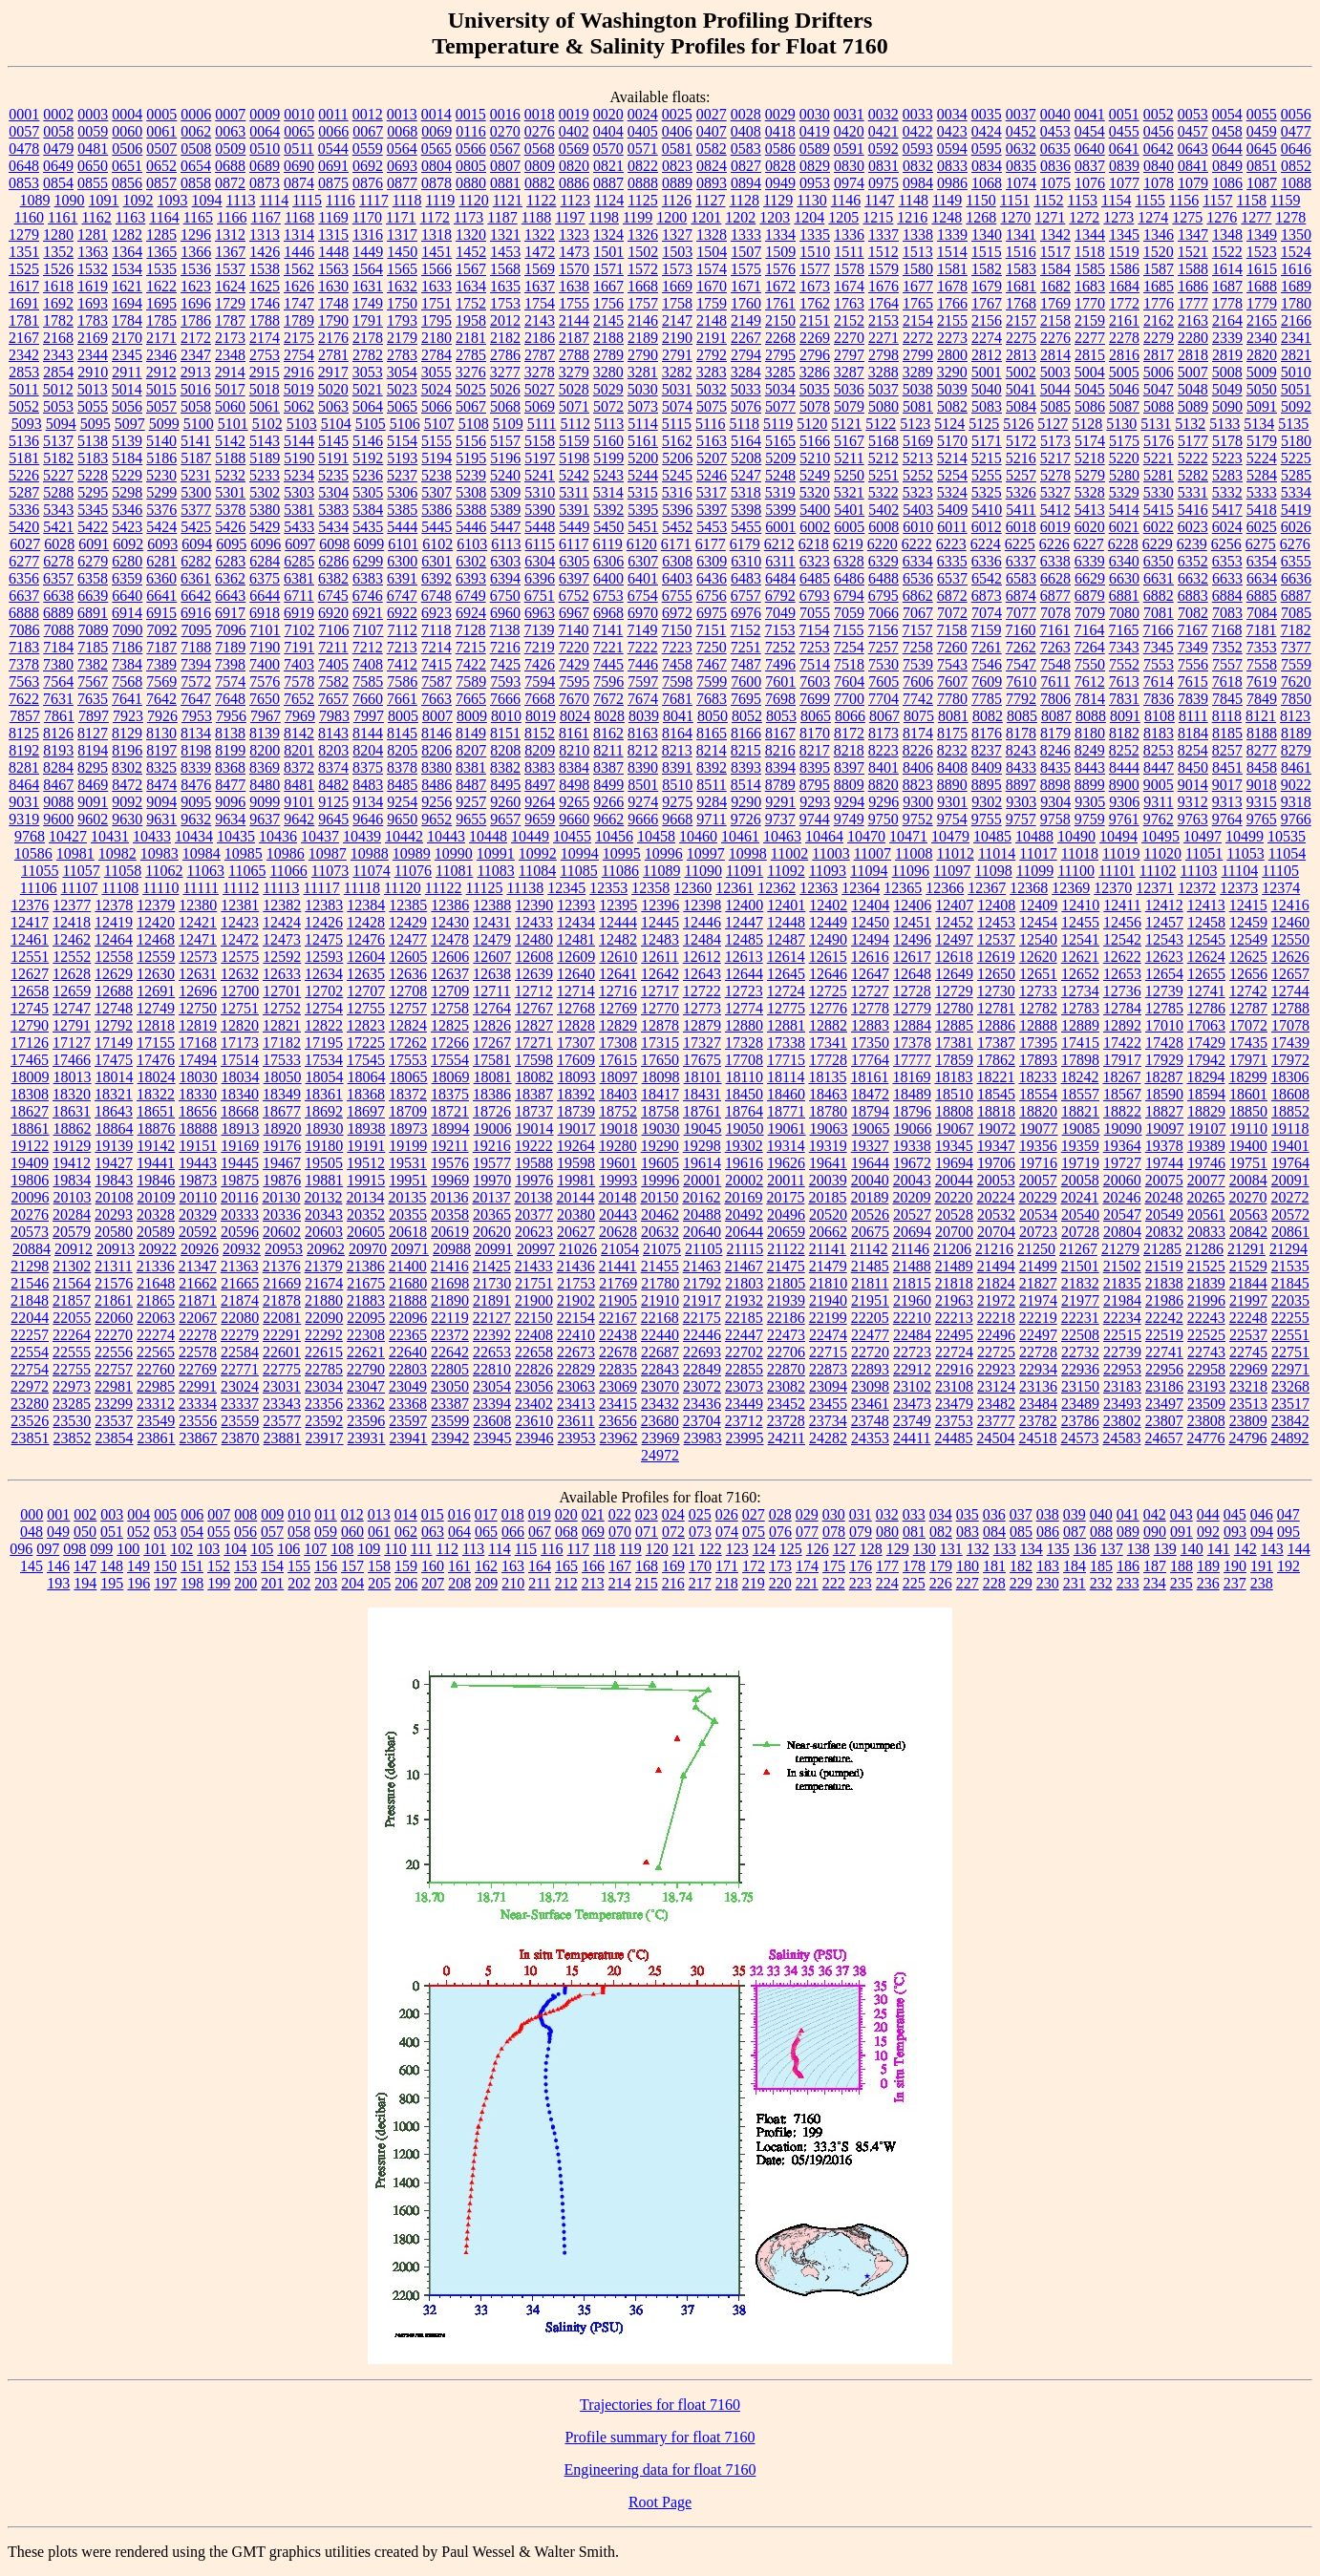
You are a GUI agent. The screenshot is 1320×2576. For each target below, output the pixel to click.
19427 (114, 1163)
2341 (1296, 338)
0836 (1055, 166)
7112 (402, 630)
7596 (608, 681)
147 (85, 1566)
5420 (24, 527)
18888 (199, 1128)
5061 (264, 406)
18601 (1248, 1094)
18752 (618, 1111)
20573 (30, 1232)
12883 (870, 1025)
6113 (506, 544)
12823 (366, 1025)
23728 (786, 1421)
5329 (1124, 492)
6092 (128, 544)
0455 (1124, 131)
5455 (746, 527)
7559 (1296, 664)
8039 (643, 716)
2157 (1021, 320)
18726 (492, 1111)
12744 (1290, 991)
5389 (505, 509)
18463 (828, 1094)
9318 (1296, 802)
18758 (660, 1111)
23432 (660, 1403)
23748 (870, 1421)
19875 (240, 1180)
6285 (299, 561)
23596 (366, 1421)
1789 (299, 320)
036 (994, 1514)
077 (807, 1531)
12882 (828, 1025)
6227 (1089, 544)
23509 (1206, 1403)
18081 (493, 1077)
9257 (471, 802)
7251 (746, 647)
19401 (1290, 1146)
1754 (539, 303)
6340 (1124, 561)
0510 (264, 148)
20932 (242, 1249)
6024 (1227, 527)
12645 (786, 974)
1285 (161, 234)
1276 (1221, 217)
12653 (1122, 974)
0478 (24, 148)
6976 (746, 613)
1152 (1048, 200)
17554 (450, 1060)
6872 (952, 595)
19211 (449, 1146)
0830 (849, 166)
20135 (407, 1197)
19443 (198, 1163)
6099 (368, 544)
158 (379, 1566)
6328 (849, 561)
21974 (1038, 1300)
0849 (1227, 166)
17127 (72, 1042)
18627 (30, 1111)
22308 (366, 1335)
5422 (92, 527)
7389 (161, 664)
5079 (849, 406)
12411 (1121, 905)
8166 (746, 733)
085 (1021, 1531)
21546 (30, 1283)
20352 (366, 1214)
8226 (918, 750)
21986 (1164, 1300)
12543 (1164, 939)
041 (1128, 1514)
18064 (367, 1077)
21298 (30, 1266)
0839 (1124, 166)
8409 (986, 767)
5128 (1087, 423)
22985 (156, 1386)
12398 (702, 905)
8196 (127, 750)
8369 (264, 767)
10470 (866, 836)
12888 (1038, 1025)
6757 (746, 595)
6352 (1193, 561)
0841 (1193, 166)
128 (871, 1549)
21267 (1078, 1249)
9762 (1158, 819)
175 (833, 1566)
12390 (534, 905)
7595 (574, 681)
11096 (910, 870)
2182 (505, 338)
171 (726, 1566)
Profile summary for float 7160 (659, 2437)
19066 (913, 1128)
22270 (114, 1335)
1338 (918, 234)
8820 (883, 785)
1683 (1090, 286)
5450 (608, 527)
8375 (367, 767)
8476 (196, 785)
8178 (1021, 733)
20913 (115, 1249)
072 (673, 1531)
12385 (408, 905)
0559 (367, 148)
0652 (161, 166)
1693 (92, 303)
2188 (608, 338)
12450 (870, 922)
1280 (58, 234)
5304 (333, 492)
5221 (1158, 458)
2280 (1193, 338)
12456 (1122, 922)
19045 (703, 1128)
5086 (1090, 406)
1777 (1193, 303)
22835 (618, 1369)
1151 (1015, 200)
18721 (450, 1111)
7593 (505, 681)
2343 (58, 355)
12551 (30, 956)
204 (352, 1583)
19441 (156, 1163)
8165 (711, 733)
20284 (72, 1214)
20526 (870, 1214)
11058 (122, 870)
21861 (114, 1300)
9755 (986, 819)
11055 (39, 870)
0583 (746, 148)
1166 (231, 217)
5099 (164, 423)
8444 (1124, 767)
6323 (814, 561)
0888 (643, 183)
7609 (986, 681)
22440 (660, 1335)
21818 (954, 1283)
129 (897, 1549)
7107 (368, 630)
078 (833, 1531)
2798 (883, 355)
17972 (1290, 1060)
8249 (1090, 750)
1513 (918, 252)
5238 (436, 475)
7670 (574, 699)
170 (700, 1566)
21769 (618, 1283)
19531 (408, 1163)
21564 (72, 1283)
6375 (264, 578)
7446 (643, 664)
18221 (995, 1077)
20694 (912, 1232)
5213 (918, 458)
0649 (58, 166)
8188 (1261, 733)
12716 (618, 991)
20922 (157, 1249)
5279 (1090, 475)
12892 (1122, 1025)
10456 (614, 836)
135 (1058, 1549)
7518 (849, 664)
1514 (952, 252)
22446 (702, 1335)
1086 (1227, 183)
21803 (744, 1283)
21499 (1038, 1266)
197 (165, 1583)
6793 (814, 595)
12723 (744, 991)
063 (432, 1531)
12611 (659, 956)
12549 (1248, 939)
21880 (324, 1300)
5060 (230, 406)
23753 (954, 1421)
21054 (620, 1249)
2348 (230, 355)
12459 (1248, 922)
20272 (1289, 1197)
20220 (953, 1197)
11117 (322, 888)
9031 (24, 802)
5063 (333, 406)
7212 (367, 647)
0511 (298, 148)
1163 (130, 217)
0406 (677, 131)
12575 (240, 956)
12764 (492, 1008)
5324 (952, 492)
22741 (1164, 1352)
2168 (58, 338)
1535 (161, 269)
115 (526, 1549)
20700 (954, 1232)
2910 (92, 372)
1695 (161, 303)
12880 (744, 1025)
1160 (29, 217)
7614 (1158, 681)
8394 (780, 767)
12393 (576, 905)
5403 (918, 509)
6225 (1020, 544)
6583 (1021, 578)
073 (700, 1531)
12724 (786, 991)
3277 (505, 372)
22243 (1206, 1317)
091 (1181, 1531)
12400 (744, 905)
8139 (264, 733)
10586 (33, 853)
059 (325, 1531)
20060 (1122, 1180)
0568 (539, 148)
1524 (1296, 252)
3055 (436, 372)
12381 (240, 905)
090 (1154, 1531)
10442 (404, 836)
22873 (828, 1369)
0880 (471, 183)
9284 (711, 802)
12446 (702, 922)
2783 (402, 355)
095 (1288, 1531)
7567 (92, 681)
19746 (1206, 1163)
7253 (814, 647)
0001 (24, 114)
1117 (374, 200)
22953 (1122, 1369)
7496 (780, 664)
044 (1208, 1514)
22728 (1038, 1352)
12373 (1239, 888)
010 (298, 1514)
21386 (366, 1266)
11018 (1079, 853)
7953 (196, 716)
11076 (413, 870)
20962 (326, 1249)
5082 (952, 406)
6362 (230, 578)
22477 (870, 1335)
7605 (883, 681)
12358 (650, 888)
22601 (282, 1352)
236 (1208, 1583)
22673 (576, 1352)
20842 (1248, 1232)
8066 (850, 716)
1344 (1090, 234)
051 (111, 1531)
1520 (1158, 252)
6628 (1055, 578)
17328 (744, 1042)
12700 (240, 991)
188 (1181, 1566)
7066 (883, 613)
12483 (660, 939)
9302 (986, 802)
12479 (492, 939)
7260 (952, 647)
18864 (115, 1128)
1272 (1084, 217)
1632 (402, 286)
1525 (24, 269)
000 (31, 1514)
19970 (492, 1180)
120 (657, 1549)
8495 (505, 785)
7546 (986, 664)
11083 (495, 870)
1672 (780, 286)
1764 (883, 303)
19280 (618, 1146)
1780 (1296, 303)
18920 (283, 1128)
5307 (436, 492)
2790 (643, 355)
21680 (408, 1283)
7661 (402, 699)
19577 (492, 1163)
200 (245, 1583)
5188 (230, 458)
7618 (1227, 681)
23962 (619, 1438)
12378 (114, 905)
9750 (883, 819)
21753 (576, 1283)
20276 (30, 1214)
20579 (72, 1232)
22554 (30, 1352)
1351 (24, 252)
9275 (677, 802)
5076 (746, 406)
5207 (711, 458)
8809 (849, 785)
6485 (814, 578)
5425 (196, 527)
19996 (660, 1180)
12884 (912, 1025)
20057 (1038, 1180)
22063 (156, 1317)
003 (111, 1514)
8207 (471, 750)
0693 (402, 166)
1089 (35, 200)
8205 (402, 750)
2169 (92, 338)
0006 (196, 114)
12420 (156, 922)
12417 (30, 922)
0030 (814, 114)
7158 (951, 630)
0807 (505, 166)
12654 (1164, 974)
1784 (127, 320)
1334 (780, 234)
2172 (196, 338)
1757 (643, 303)
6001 (780, 527)
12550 (1290, 939)
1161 (62, 217)
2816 (1124, 355)
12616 (870, 956)
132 (978, 1549)
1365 (161, 252)
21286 (1204, 1249)
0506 (127, 148)
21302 (72, 1266)
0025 (677, 114)
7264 (1090, 647)
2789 (608, 355)
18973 (409, 1128)
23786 (1080, 1421)
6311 (780, 561)
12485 (744, 939)
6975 (711, 613)
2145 (608, 320)
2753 (264, 355)
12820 (240, 1025)
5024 (436, 389)
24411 (911, 1438)
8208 (505, 750)
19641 (828, 1163)
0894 (746, 183)
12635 (366, 974)
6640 (127, 595)
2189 (643, 338)
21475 (786, 1266)
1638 (574, 286)
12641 (618, 974)
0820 (574, 166)
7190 (264, 647)
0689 (264, 166)
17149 (114, 1042)
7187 (161, 647)
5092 (1296, 406)
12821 (282, 1025)
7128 (470, 630)
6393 (471, 578)
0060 (127, 131)
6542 (986, 578)
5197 (539, 458)
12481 (576, 939)
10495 (1160, 836)
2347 (196, 355)
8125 (24, 733)
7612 (1090, 681)
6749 (471, 595)
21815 (912, 1283)
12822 (324, 1025)
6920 (333, 613)
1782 (58, 320)
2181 (471, 338)
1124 (609, 200)
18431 (702, 1094)
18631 (72, 1111)
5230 (161, 475)
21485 (870, 1266)
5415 (1158, 509)
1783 (92, 320)
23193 (1206, 1386)
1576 (780, 269)
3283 (711, 372)
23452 (786, 1403)
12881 (786, 1025)
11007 (872, 853)
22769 (198, 1369)
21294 (1288, 1249)
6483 (746, 578)
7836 (1158, 699)
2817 (1158, 355)
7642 (161, 699)
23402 (534, 1403)
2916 (299, 372)
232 (1101, 1583)
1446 (299, 252)
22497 (1038, 1335)
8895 (986, 785)
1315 (333, 234)
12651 (1038, 974)
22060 (114, 1317)
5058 (196, 406)
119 (630, 1549)
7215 (471, 647)
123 (737, 1549)
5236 (367, 475)
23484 (1038, 1403)
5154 (402, 441)
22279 (240, 1335)
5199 (608, 458)
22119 (449, 1317)
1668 (643, 286)
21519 (1164, 1266)
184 (1074, 1566)
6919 (299, 613)
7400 (264, 664)
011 (325, 1514)
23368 (408, 1403)
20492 (744, 1214)
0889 (677, 183)
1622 (161, 286)
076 (780, 1531)
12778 (870, 1008)
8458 (1261, 767)
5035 (814, 389)
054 (192, 1531)
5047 (1158, 389)
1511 (848, 252)
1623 (196, 286)
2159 (1090, 320)
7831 (1124, 699)
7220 (574, 647)
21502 (1122, 1266)
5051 (1296, 389)
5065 (402, 406)
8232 (952, 750)
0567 (505, 148)
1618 (58, 286)
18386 (492, 1094)
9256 (436, 802)
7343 (1124, 647)
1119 (440, 200)
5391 (574, 509)
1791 (367, 320)
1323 (574, 234)
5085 (1055, 406)
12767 (534, 1008)
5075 (711, 406)
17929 (1164, 1060)
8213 (677, 750)
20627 (576, 1232)
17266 (450, 1042)
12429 (408, 922)
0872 (230, 183)
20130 (281, 1197)
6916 (196, 613)
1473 (574, 252)
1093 (173, 200)
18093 (577, 1077)
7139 (538, 630)
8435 (1055, 767)
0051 (1124, 114)
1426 (264, 252)
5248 (780, 475)
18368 (366, 1094)
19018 (619, 1128)
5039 (952, 389)
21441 (618, 1266)
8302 (127, 767)
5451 (643, 527)
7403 (299, 664)
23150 (1080, 1386)
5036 (849, 389)
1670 (711, 286)
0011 (333, 114)
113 (473, 1549)
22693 (702, 1352)
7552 (1124, 664)
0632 (1021, 148)
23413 (576, 1403)
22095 (366, 1317)
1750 (402, 303)
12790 (30, 1025)
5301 (230, 492)
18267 (1121, 1077)
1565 (402, 269)
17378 (912, 1042)
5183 (92, 458)
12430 (450, 922)
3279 (574, 372)
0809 (539, 166)
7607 (952, 681)
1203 (774, 217)
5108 (473, 423)
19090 (1123, 1128)
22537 (1248, 1335)
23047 (366, 1386)
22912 (912, 1369)
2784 (436, 355)
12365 (903, 888)
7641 (127, 699)
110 (395, 1549)
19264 (576, 1146)
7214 (436, 647)
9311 (1158, 802)
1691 (24, 303)
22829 (576, 1369)
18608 (1290, 1094)
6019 (1055, 527)
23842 (1290, 1421)
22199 (828, 1317)
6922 (402, 613)
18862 (72, 1128)
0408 (746, 131)
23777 (996, 1421)
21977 (1080, 1300)
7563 (24, 681)
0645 (1261, 148)
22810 (492, 1369)
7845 (1227, 699)
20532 (996, 1214)
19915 (366, 1180)
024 (673, 1514)
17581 (492, 1060)
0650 (92, 166)
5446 (471, 527)
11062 (163, 870)
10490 (1076, 836)
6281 (161, 561)
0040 (1055, 114)
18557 (1080, 1094)
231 (1074, 1583)
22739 (1122, 1352)
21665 (240, 1283)
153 (245, 1566)
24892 (1289, 1438)
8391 (677, 767)
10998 (748, 853)
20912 (73, 1249)
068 (566, 1531)
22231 (1080, 1317)
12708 (408, 991)
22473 (786, 1335)
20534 (1038, 1214)
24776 (1205, 1438)
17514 (240, 1060)
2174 (264, 338)
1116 (340, 200)
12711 (491, 991)
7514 (814, 664)
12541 (1080, 939)
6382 (333, 578)
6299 (367, 561)
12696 (198, 991)
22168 (660, 1317)
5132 (1190, 423)
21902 (576, 1300)
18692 (324, 1111)
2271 (883, 338)
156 (325, 1566)
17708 (744, 1060)
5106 (405, 423)
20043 (912, 1180)
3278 (539, 372)
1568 (505, 269)
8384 (574, 767)
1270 (1015, 217)
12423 (240, 922)
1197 (570, 217)
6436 (711, 578)
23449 (744, 1403)
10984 (201, 853)
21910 (660, 1300)
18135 (827, 1077)
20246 (1121, 1197)
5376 (161, 509)
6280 (127, 561)
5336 (24, 509)
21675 (366, 1283)
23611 (575, 1421)
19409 (30, 1163)
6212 (779, 544)
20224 (995, 1197)
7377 (1296, 647)
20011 (785, 1180)
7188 (196, 647)
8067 (884, 716)
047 (1288, 1514)
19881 (324, 1180)
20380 (576, 1214)
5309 (505, 492)
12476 (366, 939)
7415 (436, 664)
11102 (1158, 870)
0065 (299, 131)
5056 (127, 406)
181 (994, 1566)
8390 (643, 767)
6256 (1226, 544)
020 (566, 1514)
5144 (299, 441)
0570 (608, 148)
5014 (127, 389)
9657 (505, 819)
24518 (1037, 1438)
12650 (996, 974)
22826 (534, 1369)
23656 (618, 1421)
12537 (996, 939)
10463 (782, 836)
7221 (608, 647)
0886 (574, 183)
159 (405, 1566)
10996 (664, 853)
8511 (711, 785)
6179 (745, 544)
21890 (450, 1300)
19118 (1290, 1128)
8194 (92, 750)
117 (578, 1549)
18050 (283, 1077)
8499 (608, 785)
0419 (814, 131)
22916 (954, 1369)
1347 (1193, 234)
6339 (1090, 561)
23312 (156, 1403)
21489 (954, 1266)
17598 (534, 1060)
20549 (1164, 1214)
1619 (92, 286)
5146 (367, 441)
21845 (1290, 1283)
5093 (26, 423)
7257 (883, 647)
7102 (300, 630)
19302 (744, 1146)
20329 (198, 1214)
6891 (92, 613)
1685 (1158, 286)
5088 (1158, 406)
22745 (1248, 1352)
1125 (642, 200)
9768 (29, 836)
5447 (505, 527)
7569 (161, 681)
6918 (264, 613)
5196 (505, 458)
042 (1154, 1514)
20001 (702, 1180)
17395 (1038, 1042)
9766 (1296, 819)
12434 (576, 922)
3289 (918, 372)
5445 (436, 527)
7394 (196, 664)
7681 (677, 699)
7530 (883, 664)
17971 (1248, 1060)
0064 (264, 131)
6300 (402, 561)
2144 (574, 320)
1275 (1187, 217)
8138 (230, 733)
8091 (1125, 716)
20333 (240, 1214)
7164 (1089, 630)
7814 (1090, 699)
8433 (1021, 767)
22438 (618, 1335)
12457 (1164, 922)
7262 (1021, 647)
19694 (954, 1163)
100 (128, 1549)
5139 (127, 441)
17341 (828, 1042)
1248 (946, 217)
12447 (744, 922)
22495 (954, 1335)
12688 (114, 991)
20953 (284, 1249)
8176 (986, 733)
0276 (539, 131)
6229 (1157, 544)
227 (967, 1583)
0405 (643, 131)
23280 (30, 1403)
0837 (1090, 166)
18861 (30, 1128)
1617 (24, 286)
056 (245, 1531)
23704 (702, 1421)
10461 (740, 836)
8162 (608, 733)
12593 (324, 956)
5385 (402, 509)
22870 (786, 1369)
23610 (534, 1421)
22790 (366, 1369)
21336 (156, 1266)
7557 (1227, 664)
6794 (849, 595)
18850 (1248, 1111)
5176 (1158, 441)
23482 (996, 1403)
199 (218, 1583)
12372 (1197, 888)
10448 (488, 836)
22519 (1164, 1335)
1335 (814, 234)
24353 (870, 1438)
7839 (1193, 699)
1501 (608, 252)
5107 (439, 423)
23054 (492, 1386)
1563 (333, 269)
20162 (701, 1197)
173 (780, 1566)
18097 (619, 1077)
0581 (677, 148)
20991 (494, 1249)
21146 (910, 1249)
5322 (883, 492)
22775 (282, 1369)
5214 (952, 458)
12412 (1164, 905)
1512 (883, 252)
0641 (1124, 148)
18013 (72, 1077)
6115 (540, 544)
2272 (918, 338)
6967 (574, 613)
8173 (883, 733)
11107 (79, 888)
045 (1235, 1514)
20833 (1206, 1232)
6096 (265, 544)
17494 (198, 1060)
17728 (828, 1060)
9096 (230, 802)
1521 (1193, 252)
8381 (471, 767)
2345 (127, 355)
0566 (471, 148)
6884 (1227, 595)
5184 (127, 458)
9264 (539, 802)
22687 (660, 1352)
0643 (1193, 148)
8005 (403, 716)
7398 (230, 664)
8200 (264, 750)
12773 (702, 1008)
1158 (1252, 200)
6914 (127, 613)
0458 (1227, 131)
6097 (300, 544)
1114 (273, 200)
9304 (1055, 802)
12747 (72, 1008)
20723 (1038, 1232)
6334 (918, 561)
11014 (996, 853)
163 (512, 1566)
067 (539, 1531)
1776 (1158, 303)
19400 (1248, 1146)
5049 (1227, 389)
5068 (505, 406)
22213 (954, 1317)
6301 (436, 561)
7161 (1054, 630)
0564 (402, 148)
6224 (985, 544)
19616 (744, 1163)
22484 (912, 1335)
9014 (1193, 785)
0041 (1090, 114)
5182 (58, 458)
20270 (1247, 1197)
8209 (539, 750)
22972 (30, 1386)
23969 (661, 1438)
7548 (1055, 664)
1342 (1055, 234)
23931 (367, 1438)
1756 (608, 303)
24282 (828, 1438)
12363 (818, 888)
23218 (1248, 1386)
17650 (660, 1060)
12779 (912, 1008)
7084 (1261, 613)
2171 (161, 338)
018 (512, 1514)
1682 (1055, 286)
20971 (410, 1249)
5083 (986, 406)
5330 (1158, 492)
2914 (230, 372)
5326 (1021, 492)
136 (1085, 1549)
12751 (240, 1008)
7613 (1124, 681)
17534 (324, 1060)
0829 (814, 166)
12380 (198, 905)
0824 (711, 166)
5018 (264, 389)
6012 (986, 527)
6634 (1261, 578)
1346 (1158, 234)
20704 (996, 1232)
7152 (745, 630)
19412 (72, 1163)
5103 (302, 423)
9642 (299, 819)
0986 (952, 183)
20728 (1080, 1232)
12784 (1122, 1008)
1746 (264, 303)
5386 (436, 509)
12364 (860, 888)
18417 (660, 1094)
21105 (703, 1249)
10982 (117, 853)
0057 (24, 131)
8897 (1021, 785)
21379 (324, 1266)
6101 (403, 544)
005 (165, 1514)
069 (593, 1531)
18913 (241, 1128)
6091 (93, 544)
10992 (538, 853)
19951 (408, 1180)
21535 (1290, 1266)
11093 (827, 870)
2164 (1227, 320)
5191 (333, 458)
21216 (994, 1249)
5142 (230, 441)
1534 (127, 269)
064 (459, 1531)
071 (646, 1531)
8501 (643, 785)
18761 (702, 1111)
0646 (1296, 148)
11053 (1245, 853)
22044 (30, 1317)
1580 (918, 269)
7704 (883, 699)
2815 (1090, 355)
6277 (24, 561)
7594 (539, 681)
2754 (299, 355)
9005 (1158, 785)
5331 (1193, 492)
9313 (1227, 802)
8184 (1193, 733)
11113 (281, 888)
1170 (367, 217)
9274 (643, 802)
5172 (1021, 441)
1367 (230, 252)
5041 (1021, 389)
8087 (1056, 716)
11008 (913, 853)
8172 (849, 733)
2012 (505, 320)
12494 (870, 939)
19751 (1248, 1163)
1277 (1256, 217)
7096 (231, 630)
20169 (743, 1197)
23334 (198, 1403)
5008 (1227, 372)
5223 (1227, 458)
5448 (539, 527)
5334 (1296, 492)
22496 (996, 1335)
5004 (1090, 372)
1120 (473, 200)
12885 (954, 1025)
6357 (58, 578)
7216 (505, 647)
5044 (1055, 389)
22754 (30, 1369)
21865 (156, 1300)
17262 (408, 1042)
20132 (323, 1197)
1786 (196, 320)
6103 (472, 544)
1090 (69, 200)
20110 (198, 1197)
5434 (333, 527)
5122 (880, 423)
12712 (534, 991)
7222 (643, 647)
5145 (333, 441)
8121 (1260, 716)
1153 (1082, 200)
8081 (953, 716)
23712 (744, 1421)
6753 (608, 595)
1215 (877, 217)
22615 (324, 1352)
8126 (58, 733)
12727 (870, 991)
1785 (161, 320)
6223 (951, 544)
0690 (299, 166)
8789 (780, 785)
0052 (1158, 114)
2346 (161, 355)
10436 (278, 836)
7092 (162, 630)
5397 (711, 509)
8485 (402, 785)
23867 (199, 1438)
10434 (194, 836)
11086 (620, 870)
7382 (92, 664)
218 (726, 1583)
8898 (1055, 785)
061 (379, 1531)
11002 (789, 853)
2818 (1193, 355)
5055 (92, 406)
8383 (539, 767)
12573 (198, 956)
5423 (127, 527)
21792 (702, 1283)
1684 (1124, 286)
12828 (576, 1025)
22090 (324, 1317)
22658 (534, 1352)
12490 (828, 939)
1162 (96, 217)
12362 (776, 888)
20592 (198, 1232)
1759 (711, 303)
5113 (609, 423)
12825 (450, 1025)
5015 (161, 389)
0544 (333, 148)
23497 (1164, 1403)
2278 (1124, 338)
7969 (300, 716)
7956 (231, 716)
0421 (883, 131)
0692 (367, 166)
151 (192, 1566)
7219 (539, 647)
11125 (484, 888)
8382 (505, 767)
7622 (24, 699)
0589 (814, 148)
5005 (1124, 372)
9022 (1296, 785)
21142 (868, 1249)
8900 (1124, 785)
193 (58, 1583)
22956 (1164, 1369)
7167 (1192, 630)
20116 (239, 1197)
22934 (1038, 1369)
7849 (1261, 699)
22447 (744, 1335)
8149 (471, 733)
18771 (786, 1111)
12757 (408, 1008)
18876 (157, 1128)
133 (1004, 1549)
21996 (1206, 1300)
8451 (1227, 767)
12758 (450, 1008)
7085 (1296, 613)
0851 (1261, 166)
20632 (660, 1232)
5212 (883, 458)
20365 (492, 1214)
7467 (711, 664)
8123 (1295, 716)
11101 (1117, 870)
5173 (1055, 441)
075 (753, 1531)
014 (405, 1514)
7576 (264, 681)
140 (1192, 1549)
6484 (780, 578)
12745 (30, 1008)
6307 (643, 561)
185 (1101, 1566)
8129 (127, 733)
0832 (918, 166)
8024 (575, 716)
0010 (299, 114)
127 (844, 1549)
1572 (643, 269)
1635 (505, 286)
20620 (492, 1232)
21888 (408, 1300)
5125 (984, 423)
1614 (1227, 269)
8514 (746, 785)
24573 (1079, 1438)
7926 (162, 716)
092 (1208, 1531)
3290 (952, 372)
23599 (450, 1421)
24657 (1163, 1438)
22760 (156, 1369)
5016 (196, 389)
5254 (952, 475)
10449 (530, 836)
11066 (288, 870)
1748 (333, 303)
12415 (1248, 905)
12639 (534, 974)
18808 (954, 1111)
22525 (1206, 1335)
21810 (828, 1283)
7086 (25, 630)
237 (1235, 1583)
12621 (1080, 956)
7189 (230, 647)
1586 (1124, 269)
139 (1165, 1549)
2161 (1124, 320)
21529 (1248, 1266)
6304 (539, 561)
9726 (746, 819)
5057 (161, 406)
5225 (1296, 458)
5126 (1018, 423)
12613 (744, 956)
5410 (986, 509)
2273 (952, 338)
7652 (299, 699)
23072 (702, 1386)
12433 (534, 922)
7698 (780, 699)
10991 (496, 853)
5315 (643, 492)
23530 (72, 1421)
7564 (58, 681)
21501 (1080, 1266)
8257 (1227, 750)
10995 (622, 853)
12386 (450, 905)
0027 (711, 114)
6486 (849, 578)
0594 (952, 148)
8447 (1158, 767)
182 (1021, 1566)
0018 (539, 114)
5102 (267, 423)
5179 (1261, 441)
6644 (264, 595)
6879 (1090, 595)
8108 (1159, 716)
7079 (1090, 613)
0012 (367, 114)
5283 (1227, 475)
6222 (917, 544)
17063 (1206, 1025)
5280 (1124, 475)
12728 (912, 991)
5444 (402, 527)
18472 (870, 1094)
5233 (264, 475)
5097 (130, 423)
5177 (1193, 441)
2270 (849, 338)
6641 (161, 595)
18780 (828, 1111)
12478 (450, 939)
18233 (1037, 1077)
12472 (240, 939)
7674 (643, 699)
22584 (240, 1352)
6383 (367, 578)
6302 (471, 561)
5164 (746, 441)
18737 (534, 1111)
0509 (230, 148)
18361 (324, 1094)
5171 (986, 441)
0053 (1193, 114)
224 (887, 1583)
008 (245, 1514)
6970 (643, 613)
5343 (58, 509)
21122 (785, 1249)
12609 (576, 956)
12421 (198, 922)
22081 (282, 1317)
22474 (828, 1335)
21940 (828, 1300)
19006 (493, 1128)
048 (31, 1531)
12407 (954, 905)
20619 (450, 1232)
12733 (1038, 991)
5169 (918, 441)
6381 (299, 578)
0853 (24, 183)
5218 (1090, 458)
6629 (1090, 578)
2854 (58, 372)
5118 (744, 423)
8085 (1022, 716)
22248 (1248, 1317)
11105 (1280, 870)
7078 (1055, 613)
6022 (1158, 527)
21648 (156, 1283)
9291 (780, 802)
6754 (643, 595)
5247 (746, 475)
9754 (952, 819)
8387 (608, 767)
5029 (608, 389)
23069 (618, 1386)
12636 (408, 974)
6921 (367, 613)
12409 (1038, 905)
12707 (366, 991)
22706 (786, 1352)
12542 (1122, 939)
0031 (849, 114)
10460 (698, 836)
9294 (849, 802)
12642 (660, 974)
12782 (1038, 1008)
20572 (1290, 1214)
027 (753, 1514)
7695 (746, 699)
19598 (576, 1163)
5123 (915, 423)
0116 (470, 131)
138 (1138, 1549)
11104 (1239, 870)
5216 (1021, 458)
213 (593, 1583)
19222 (534, 1146)
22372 (450, 1335)
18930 (325, 1128)
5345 (92, 509)
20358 (450, 1214)
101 (154, 1549)
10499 (1244, 836)
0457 (1193, 131)
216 (673, 1583)
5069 (539, 406)
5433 (299, 527)
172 (753, 1566)
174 (807, 1566)
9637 (264, 819)
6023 (1193, 527)
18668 (240, 1111)
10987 (328, 853)
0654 (196, 166)
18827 (1164, 1111)
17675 (702, 1060)
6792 (780, 595)
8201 (299, 750)
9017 (1227, 785)
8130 (161, 733)
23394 (492, 1403)
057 (272, 1531)
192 (1288, 1566)
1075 (1055, 183)
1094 (207, 200)
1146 (846, 200)
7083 (1227, 613)
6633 (1227, 578)
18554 (1038, 1094)
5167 (849, 441)
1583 (1021, 269)
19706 (996, 1163)
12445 (660, 922)
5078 (814, 406)
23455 (828, 1403)
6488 (883, 578)
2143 (539, 320)
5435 (367, 527)
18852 (1290, 1111)
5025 (471, 389)
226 (940, 1583)
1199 (637, 217)
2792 (711, 355)
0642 (1158, 148)
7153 (779, 630)
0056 (1296, 114)
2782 (367, 355)
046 (1261, 1514)
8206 (436, 750)
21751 (534, 1283)
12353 (608, 888)
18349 (282, 1094)
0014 (436, 114)
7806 (1055, 699)
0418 (780, 131)
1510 (814, 252)
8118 (1227, 716)
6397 (574, 578)
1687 (1227, 286)
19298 (702, 1146)
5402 (883, 509)
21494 (996, 1266)
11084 (537, 870)
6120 (642, 544)
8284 (58, 767)
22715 (828, 1352)
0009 (264, 114)
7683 (711, 699)
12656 (1248, 974)
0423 (952, 131)
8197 (161, 750)
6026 (1296, 527)
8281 (24, 767)
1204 (809, 217)
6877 (1055, 595)
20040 (870, 1180)
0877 (402, 183)
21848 (30, 1300)
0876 (367, 183)
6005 (849, 527)
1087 (1261, 183)
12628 (72, 974)
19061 (787, 1128)
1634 (471, 286)
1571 (608, 269)
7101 (265, 630)
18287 (1163, 1077)
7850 (1296, 699)
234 (1154, 1583)
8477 (230, 785)
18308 (30, 1094)
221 (807, 1583)
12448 (786, 922)
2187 (574, 338)
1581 (952, 269)
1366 (196, 252)
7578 (299, 681)
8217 (814, 750)
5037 (883, 389)
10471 (908, 836)
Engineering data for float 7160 (660, 2469)
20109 (157, 1197)
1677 (918, 286)
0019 (574, 114)
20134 (365, 1197)
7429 (574, 664)
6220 (882, 544)
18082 (535, 1077)
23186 (1164, 1386)
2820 (1261, 355)
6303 (505, 561)
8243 (1021, 750)
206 (405, 1583)
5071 (574, 406)
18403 (618, 1094)
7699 (814, 699)
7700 (849, 699)
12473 (282, 939)
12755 (366, 1008)
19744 (1164, 1163)
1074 (1021, 183)
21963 (954, 1300)
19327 (870, 1146)
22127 (492, 1317)
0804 (436, 166)
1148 (913, 200)
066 (512, 1531)
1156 (1184, 200)
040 (1101, 1514)
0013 (402, 114)
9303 (1021, 802)
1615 (1261, 269)
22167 (618, 1317)
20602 (282, 1232)
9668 (677, 819)
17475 (114, 1060)
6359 (127, 578)
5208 (746, 458)
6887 (1296, 595)
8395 (814, 767)
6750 (505, 595)
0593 (918, 148)
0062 (196, 131)
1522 (1227, 252)
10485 (992, 836)
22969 (1248, 1369)
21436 (576, 1266)
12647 (870, 974)
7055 (814, 613)
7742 (918, 699)
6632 (1193, 578)
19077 (1039, 1128)
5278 (1055, 475)
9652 (436, 819)
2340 (1261, 338)
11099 (1035, 870)
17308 (618, 1042)
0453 (1055, 131)
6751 (539, 595)
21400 (408, 1266)
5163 (711, 441)
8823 (918, 785)
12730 (996, 991)
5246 (711, 475)
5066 (436, 406)
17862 (996, 1060)
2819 (1227, 355)
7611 (1055, 681)
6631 (1158, 578)
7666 (505, 699)
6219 (848, 544)
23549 (156, 1421)
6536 (918, 578)
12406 (912, 905)
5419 (1296, 509)
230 (1047, 1583)
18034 (241, 1077)
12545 (1206, 939)
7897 (93, 716)
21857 (72, 1300)
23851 (30, 1438)
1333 (746, 234)
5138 (92, 441)
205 (379, 1583)
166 (593, 1566)
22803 (408, 1369)
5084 (1021, 406)
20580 (114, 1232)
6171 (676, 544)
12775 (786, 1008)
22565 (156, 1352)
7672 (608, 699)
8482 (333, 785)
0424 (986, 131)
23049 (408, 1386)
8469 (92, 785)
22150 (534, 1317)
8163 (643, 733)
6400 (608, 578)
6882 (1158, 595)
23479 (954, 1403)
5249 (814, 475)
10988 (370, 853)
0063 (230, 131)
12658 (30, 991)
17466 (72, 1060)
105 (261, 1549)
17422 (1122, 1042)
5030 (643, 389)
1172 (435, 217)
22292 (324, 1335)
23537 (114, 1421)
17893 (1038, 1060)
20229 (1037, 1197)
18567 (1122, 1094)
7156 (882, 630)
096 (21, 1549)
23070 (660, 1386)
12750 (198, 1008)
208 (459, 1583)
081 (914, 1531)
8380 (436, 767)
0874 (299, 183)
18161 (869, 1077)
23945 (493, 1438)
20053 (996, 1180)
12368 (1029, 888)
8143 (333, 733)
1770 (1090, 303)
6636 (1296, 578)
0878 (436, 183)
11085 (578, 870)
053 (165, 1531)
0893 (711, 183)
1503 (677, 252)
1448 (333, 252)
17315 (660, 1042)
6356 (24, 578)
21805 (786, 1283)
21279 (1120, 1249)
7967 (265, 716)
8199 (230, 750)
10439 (362, 836)
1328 (711, 234)
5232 (230, 475)
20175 (785, 1197)
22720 (870, 1352)
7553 (1158, 664)
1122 (541, 200)
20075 (1164, 1180)
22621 (366, 1352)
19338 (912, 1146)
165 (566, 1566)
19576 (450, 1163)
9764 (1227, 819)
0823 (677, 166)
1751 (436, 303)
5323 (918, 492)
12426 (324, 922)
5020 (333, 389)
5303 (299, 492)
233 (1128, 1583)
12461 (30, 939)
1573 (677, 269)
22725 (996, 1352)
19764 (1290, 1163)
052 (138, 1531)
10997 (706, 853)
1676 (883, 286)
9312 (1193, 802)
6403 (677, 578)
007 (218, 1514)
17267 (492, 1042)
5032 (711, 389)
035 (967, 1514)
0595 (986, 148)
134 (1031, 1549)
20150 (659, 1197)
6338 (1055, 561)
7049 (780, 613)
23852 (72, 1438)
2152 (849, 320)
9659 (539, 819)
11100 (1076, 870)
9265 (574, 802)
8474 (161, 785)
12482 (618, 939)
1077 (1124, 183)
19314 (786, 1146)
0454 (1090, 131)
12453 (996, 922)
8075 (919, 716)
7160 (1020, 630)
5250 (849, 475)
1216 (912, 217)
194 (85, 1583)
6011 (952, 527)
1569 (539, 269)
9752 (918, 819)
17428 (1164, 1042)
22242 (1164, 1317)
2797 (849, 355)
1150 (980, 200)
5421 (58, 527)
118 (604, 1549)
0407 (711, 131)
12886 (996, 1025)
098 (74, 1549)
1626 (299, 286)
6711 (298, 595)
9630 (127, 819)
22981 (114, 1386)
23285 (72, 1403)
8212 (643, 750)
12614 (786, 956)
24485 (953, 1438)
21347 (198, 1266)
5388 (471, 509)
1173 (468, 217)
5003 (1055, 372)
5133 (1224, 423)
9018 (1261, 785)
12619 (996, 956)
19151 (198, 1146)
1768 (1021, 303)
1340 (986, 234)
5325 (986, 492)
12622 (1122, 956)
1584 (1055, 269)
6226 (1054, 544)
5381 (299, 509)
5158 (539, 441)
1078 (1158, 183)
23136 (1038, 1386)
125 (790, 1549)
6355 (1296, 561)
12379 (156, 905)
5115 (677, 423)
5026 (505, 389)
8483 (367, 785)
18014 (115, 1077)
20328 (156, 1214)
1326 (643, 234)
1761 (780, 303)
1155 (1149, 200)
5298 (127, 492)
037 (1021, 1514)
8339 (196, 767)
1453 (505, 252)
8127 (92, 733)
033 (914, 1514)
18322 (156, 1094)
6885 (1261, 595)
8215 (746, 750)
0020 (608, 114)
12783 (1080, 1008)
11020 (1163, 853)
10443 (446, 836)
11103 (1199, 870)
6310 (746, 561)
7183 (24, 647)
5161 (643, 441)
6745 (333, 595)
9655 (471, 819)
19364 (1122, 1146)
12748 (114, 1008)
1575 (746, 269)
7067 (918, 613)
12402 (828, 905)
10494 (1118, 836)
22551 (1290, 1335)
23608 (492, 1421)
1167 (265, 217)
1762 (814, 303)
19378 (1164, 1146)
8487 (471, 785)
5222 (1193, 458)
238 (1261, 1583)
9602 (92, 819)
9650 (402, 819)
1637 (539, 286)
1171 (400, 217)
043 (1181, 1514)
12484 (702, 939)
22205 (870, 1317)
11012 (954, 853)
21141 (827, 1249)
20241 (1079, 1197)
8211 (608, 750)
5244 (643, 475)
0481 (92, 148)
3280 (608, 372)
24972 (660, 1455)
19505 (324, 1163)
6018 (1021, 527)
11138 (524, 888)
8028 (609, 716)
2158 (1055, 320)
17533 (282, 1060)
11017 (1037, 853)
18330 (198, 1094)
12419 (114, 922)
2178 (367, 338)
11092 (785, 870)
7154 (813, 630)
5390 (539, 509)
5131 (1155, 423)
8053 (781, 716)
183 (1047, 1566)
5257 (1021, 475)
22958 (1206, 1369)
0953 (814, 183)
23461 (870, 1403)
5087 (1124, 406)
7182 (1295, 630)
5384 (367, 509)
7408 (367, 664)
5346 (127, 509)
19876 (282, 1180)
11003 (830, 853)
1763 (849, 303)
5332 (1227, 492)
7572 (196, 681)
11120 (402, 888)
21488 (912, 1266)
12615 (828, 956)
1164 (164, 217)
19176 (282, 1146)
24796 (1247, 1438)
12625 (1248, 956)
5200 (643, 458)
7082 (1193, 613)
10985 (243, 853)
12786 (1206, 1008)
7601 (780, 681)
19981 (576, 1180)
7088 (59, 630)
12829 (618, 1025)
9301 (952, 802)
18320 (72, 1094)
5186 (161, 458)
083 (967, 1531)
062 (405, 1531)
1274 (1153, 217)
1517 (1055, 252)
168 (646, 1566)
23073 (744, 1386)
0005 (161, 114)
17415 (1080, 1042)
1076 (1090, 183)
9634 (230, 819)
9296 (883, 802)
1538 (264, 269)
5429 (264, 527)
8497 (539, 785)
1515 (986, 252)
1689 (1296, 286)
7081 (1158, 613)
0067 (367, 131)
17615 (618, 1060)
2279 (1158, 338)
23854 (115, 1438)
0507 (161, 148)
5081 (918, 406)
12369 (1071, 888)
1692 (58, 303)
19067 (955, 1128)
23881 (283, 1438)
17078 (1290, 1025)
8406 (918, 767)
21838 (1164, 1283)
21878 (282, 1300)
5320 (814, 492)
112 (447, 1549)
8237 (986, 750)
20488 (702, 1214)
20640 (702, 1232)
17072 (1248, 1025)
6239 (1192, 544)
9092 (127, 802)
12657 (1290, 974)
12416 (1290, 905)
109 (368, 1549)
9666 (643, 819)
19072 (997, 1128)
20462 (660, 1214)
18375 (450, 1094)
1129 (778, 200)
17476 (156, 1060)
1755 (574, 303)
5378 (230, 509)
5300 (196, 492)
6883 (1193, 595)
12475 (324, 939)
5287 (24, 492)
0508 (196, 148)
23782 (1038, 1421)
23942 (451, 1438)
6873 (986, 595)
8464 (24, 785)
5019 (299, 389)
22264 (72, 1335)
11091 (744, 870)
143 (1272, 1549)
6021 (1124, 527)
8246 (1055, 750)
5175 (1124, 441)
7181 (1260, 630)
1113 (241, 200)
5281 (1158, 475)
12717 (660, 991)
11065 (247, 870)
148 (111, 1566)
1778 (1227, 303)
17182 (282, 1042)
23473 (912, 1403)
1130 (811, 200)
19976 (534, 1180)
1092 (138, 200)
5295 (92, 492)
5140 (161, 441)
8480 (264, 785)
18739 (576, 1111)
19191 (366, 1146)
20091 (1290, 1180)
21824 (996, 1283)
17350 (870, 1042)
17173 (240, 1042)
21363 (240, 1266)
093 (1235, 1531)
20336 (282, 1214)
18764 (744, 1111)
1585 (1090, 269)
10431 (110, 836)
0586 (780, 148)
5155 (436, 441)
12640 (576, 974)
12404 (870, 905)
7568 (127, 681)
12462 (72, 939)
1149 (947, 200)
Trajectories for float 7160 (660, 2404)
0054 (1227, 114)
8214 (711, 750)
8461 (1296, 767)
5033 (746, 389)
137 (1111, 1549)
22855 (744, 1369)
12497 (954, 939)
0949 (780, 183)
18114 (785, 1077)
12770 (660, 1008)
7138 (504, 630)
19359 (1080, 1146)
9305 (1090, 802)
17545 (366, 1060)
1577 (814, 269)
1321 (505, 234)
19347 (996, 1146)
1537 (230, 269)
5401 (849, 509)
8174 (918, 733)
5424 (161, 527)
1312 (230, 234)
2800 (952, 355)
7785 (986, 699)
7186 (127, 647)
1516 (1021, 252)
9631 (161, 819)
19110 (1248, 1128)
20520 (828, 1214)
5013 (92, 389)
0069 (436, 131)
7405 (333, 664)
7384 (127, 664)
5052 (24, 406)
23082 (786, 1386)
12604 (366, 956)
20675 (870, 1232)
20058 (1080, 1180)
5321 (849, 492)
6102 (437, 544)
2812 (986, 355)
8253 (1158, 750)
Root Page (660, 2502)
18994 (451, 1128)
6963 (539, 613)
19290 (660, 1146)
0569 (574, 148)
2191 (711, 338)
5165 (780, 441)
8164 (677, 733)
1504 (711, 252)
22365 (408, 1335)
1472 (539, 252)
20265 (1205, 1197)
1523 (1261, 252)
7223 (677, 647)
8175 (952, 733)
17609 (576, 1060)
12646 (828, 974)
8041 (678, 716)
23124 (996, 1386)
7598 (677, 681)
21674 (324, 1283)
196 (138, 1583)
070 (619, 1531)
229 (1021, 1583)
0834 (986, 166)
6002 (814, 527)
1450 (402, 252)
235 (1181, 1583)
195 (111, 1583)
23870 (241, 1438)
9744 (814, 819)
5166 (814, 441)
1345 (1124, 234)
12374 (1281, 888)
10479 (950, 836)
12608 (534, 956)
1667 (608, 286)
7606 (918, 681)
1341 (1021, 234)
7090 (128, 630)
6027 (25, 544)
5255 (986, 475)
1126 (677, 200)
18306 (1289, 1077)
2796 (814, 355)
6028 (59, 544)
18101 (703, 1077)
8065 (815, 716)
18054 (325, 1077)
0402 (574, 131)
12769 (618, 1008)
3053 (367, 372)
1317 (402, 234)
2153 (883, 320)
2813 (1021, 355)
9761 (1124, 819)
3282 (677, 372)
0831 (883, 166)
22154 (576, 1317)
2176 (333, 338)
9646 (367, 819)
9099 (264, 802)
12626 (1290, 956)
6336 (986, 561)
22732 (1080, 1352)
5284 (1261, 475)
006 (192, 1514)
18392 (576, 1094)
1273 (1118, 217)
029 (807, 1514)
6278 (58, 561)
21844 (1248, 1283)
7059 (849, 613)
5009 (1261, 372)
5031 (677, 389)
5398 (746, 509)
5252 (918, 475)
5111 (542, 423)
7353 (1261, 647)
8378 (402, 767)
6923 (436, 613)
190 (1235, 1566)
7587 (436, 681)
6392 (436, 578)
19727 (1122, 1163)
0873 (264, 183)
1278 (1290, 217)
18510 (954, 1094)
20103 (72, 1197)
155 (298, 1566)
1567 (471, 269)
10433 (152, 836)
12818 (156, 1025)
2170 (127, 338)
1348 (1227, 234)
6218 (813, 544)
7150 (676, 630)
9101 (299, 802)
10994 (580, 853)
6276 (1295, 544)
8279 (1296, 750)
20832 (1164, 1232)
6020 (1090, 527)
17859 (954, 1060)
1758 (677, 303)
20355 (408, 1214)
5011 (23, 389)
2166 (1296, 320)
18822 (1122, 1111)
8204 (367, 750)
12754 (324, 1008)
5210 (814, 458)
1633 (436, 286)
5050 (1261, 389)
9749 (849, 819)
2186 (539, 338)
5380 (264, 509)
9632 (196, 819)
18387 (534, 1094)
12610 (618, 956)
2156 (986, 320)
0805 (471, 166)
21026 (578, 1249)
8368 (230, 767)
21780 (660, 1283)
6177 (710, 544)
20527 (912, 1214)
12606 (450, 956)
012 (352, 1514)
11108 (119, 888)
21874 (240, 1300)
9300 (918, 802)
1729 (230, 303)
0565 (436, 148)
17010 (1164, 1025)
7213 (402, 647)
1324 (608, 234)
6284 (264, 561)
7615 (1193, 681)
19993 (618, 1180)
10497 (1202, 836)
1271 (1049, 217)
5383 (333, 509)
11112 (241, 888)
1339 (952, 234)
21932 (744, 1300)
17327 (702, 1042)
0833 (952, 166)
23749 (912, 1421)
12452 (954, 922)
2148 (711, 320)
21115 (744, 1249)
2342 (24, 355)
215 (646, 1583)
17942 (1206, 1060)
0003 (92, 114)
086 (1047, 1531)
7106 (334, 630)
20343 (324, 1214)
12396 (660, 905)
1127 (710, 200)
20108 (115, 1197)
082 (940, 1531)
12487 (786, 939)
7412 (402, 664)
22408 (534, 1335)
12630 (156, 974)
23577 (282, 1421)
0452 (1021, 131)
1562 (299, 269)
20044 (954, 1180)
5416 (1193, 509)
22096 (408, 1317)
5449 (574, 527)
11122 (443, 888)
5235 (333, 475)
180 (967, 1566)
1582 (986, 269)
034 (940, 1514)
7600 (746, 681)
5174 (1090, 441)
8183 (1158, 733)
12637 (450, 974)
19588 (534, 1163)
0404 (608, 131)
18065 (409, 1077)
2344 (92, 355)
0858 (196, 183)
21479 (828, 1266)
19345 (954, 1146)
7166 (1157, 630)
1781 (24, 320)
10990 (454, 853)
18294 (1205, 1077)
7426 (539, 664)
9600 (58, 819)
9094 (161, 802)
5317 (711, 492)
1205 (843, 217)
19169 (240, 1146)
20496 (786, 1214)
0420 (849, 131)
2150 (780, 320)
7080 (1124, 613)
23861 (157, 1438)
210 (512, 1583)
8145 (402, 733)
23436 (702, 1403)
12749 (156, 1008)
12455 (1080, 922)
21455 (660, 1266)
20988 (452, 1249)
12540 (1038, 939)
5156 (471, 441)
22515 (1122, 1335)
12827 (534, 1025)
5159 (574, 441)
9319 (24, 819)
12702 (324, 991)
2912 (161, 372)
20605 (366, 1232)
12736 (1122, 991)
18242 (1079, 1077)
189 (1208, 1566)
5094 (61, 423)
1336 (849, 234)
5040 (986, 389)
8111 (1193, 716)
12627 (30, 974)
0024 (643, 114)
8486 (436, 785)
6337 (1021, 561)
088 (1101, 1531)
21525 (1206, 1266)
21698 (450, 1283)
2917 (333, 372)
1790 (333, 320)
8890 (952, 785)
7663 (436, 699)
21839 (1206, 1283)
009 (272, 1514)
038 (1047, 1514)
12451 (912, 922)
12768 (576, 1008)
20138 (533, 1197)
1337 (883, 234)
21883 (366, 1300)
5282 (1193, 475)
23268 (1290, 1386)
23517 (1290, 1403)
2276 (1055, 338)
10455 (572, 836)
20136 (449, 1197)
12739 (1164, 991)
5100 (198, 423)
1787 (230, 320)
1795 (436, 320)
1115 (307, 200)
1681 (1021, 286)
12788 (1290, 1008)
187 (1154, 1566)
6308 (677, 561)
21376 (282, 1266)
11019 (1120, 853)
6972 (677, 613)
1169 (333, 217)
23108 (954, 1386)
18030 (199, 1077)
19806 (30, 1180)
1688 (1261, 286)
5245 (677, 475)
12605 (408, 956)
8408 (952, 767)
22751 (1290, 1352)
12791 (72, 1025)
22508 (1080, 1335)
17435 (1248, 1042)
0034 (952, 114)
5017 (230, 389)
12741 (1206, 991)
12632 (240, 974)
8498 (574, 785)
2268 (780, 338)
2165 (1261, 320)
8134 (196, 733)
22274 (156, 1335)
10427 (68, 836)
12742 (1248, 991)
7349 (1193, 647)
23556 (198, 1421)
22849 (702, 1369)
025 (700, 1514)
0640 (1090, 148)
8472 (127, 785)
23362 (366, 1403)
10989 (412, 853)
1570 (574, 269)
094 (1261, 1531)
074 (726, 1531)
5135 (1293, 423)
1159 (1285, 200)
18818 (996, 1111)
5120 (812, 423)
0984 (918, 183)
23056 (534, 1386)
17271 (534, 1042)
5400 (814, 509)
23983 (703, 1438)
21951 (870, 1300)
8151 (505, 733)
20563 (1248, 1214)
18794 (870, 1111)
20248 (1163, 1197)
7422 (471, 664)
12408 (996, 905)
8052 (747, 716)
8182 (1124, 733)
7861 (59, 716)
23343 (282, 1403)
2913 (196, 372)
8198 (196, 750)
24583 (1121, 1438)
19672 (912, 1163)
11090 (702, 870)
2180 (436, 338)
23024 (240, 1386)
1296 (196, 234)
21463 (702, 1266)
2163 (1193, 320)
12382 (282, 905)
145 (31, 1566)
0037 (1021, 114)
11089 (661, 870)
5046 (1124, 389)
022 (619, 1514)
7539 (918, 664)
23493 (1122, 1403)
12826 (492, 1025)
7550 (1090, 664)
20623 (534, 1232)
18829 (1206, 1111)
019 (539, 1514)
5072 (608, 406)
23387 (450, 1403)
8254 (1193, 750)
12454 (1038, 922)
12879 (702, 1025)
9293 (814, 802)
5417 (1227, 509)
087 (1074, 1531)
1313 (264, 234)
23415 (618, 1403)
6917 (230, 613)
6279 (92, 561)
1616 (1296, 269)
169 (673, 1566)
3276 (471, 372)
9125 (333, 802)
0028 (746, 114)
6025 (1261, 527)
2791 (677, 355)
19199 (408, 1146)
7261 (986, 647)
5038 (918, 389)
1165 (198, 217)
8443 (1090, 767)
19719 (1080, 1163)
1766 (952, 303)
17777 (912, 1060)
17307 (576, 1042)
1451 (436, 252)
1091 (104, 200)
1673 (814, 286)
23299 (114, 1403)
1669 (677, 286)
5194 (436, 458)
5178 (1227, 441)
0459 (1261, 131)
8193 (58, 750)
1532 (92, 269)
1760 (746, 303)
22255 (1290, 1317)
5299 (161, 492)
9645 (333, 819)
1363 (92, 252)
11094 (868, 870)
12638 (492, 974)
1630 (333, 286)
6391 (402, 578)
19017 (577, 1128)
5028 (574, 389)
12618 (954, 956)
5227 (58, 475)
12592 (282, 956)
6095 (231, 544)
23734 (828, 1421)
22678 (618, 1352)
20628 (618, 1232)
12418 (72, 922)
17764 (870, 1060)
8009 (472, 716)
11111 (200, 888)
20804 (1122, 1232)
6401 (643, 578)
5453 (711, 527)
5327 (1055, 492)
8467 (58, 785)
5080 (883, 406)
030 (833, 1514)
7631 (58, 699)
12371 (1155, 888)
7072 (952, 613)
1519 (1124, 252)
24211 (786, 1438)
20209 (911, 1197)
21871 (198, 1300)
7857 (25, 716)
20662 (828, 1232)
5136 (24, 441)
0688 (230, 166)
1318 (436, 234)
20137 (491, 1197)
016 (459, 1514)
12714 (576, 991)
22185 (744, 1317)
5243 (608, 475)
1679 (986, 286)
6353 (1227, 561)
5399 (780, 509)
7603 (814, 681)
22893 (870, 1369)
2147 (677, 320)
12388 (492, 905)
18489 (912, 1094)
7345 (1158, 647)
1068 (986, 183)
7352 (1227, 647)
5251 (883, 475)
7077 (1021, 613)
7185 (92, 647)
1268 (981, 217)
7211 (333, 647)
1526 (58, 269)
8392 (711, 767)
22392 (492, 1335)
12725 (828, 991)
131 (951, 1549)
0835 (1021, 166)
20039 (828, 1180)
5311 (573, 492)
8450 (1193, 767)
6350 (1158, 561)
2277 (1090, 338)
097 (47, 1549)
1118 (407, 200)
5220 (1124, 458)
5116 (710, 423)
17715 (786, 1060)
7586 (402, 681)
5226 (24, 475)
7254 (849, 647)
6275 (1260, 544)
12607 (492, 956)
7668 (539, 699)
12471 (198, 939)
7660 (367, 699)
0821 (608, 166)
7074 (986, 613)
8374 (333, 767)
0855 (92, 183)
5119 (778, 423)
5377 (196, 509)
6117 (573, 544)
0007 (230, 114)
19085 (1081, 1128)
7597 (643, 681)
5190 (299, 458)
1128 (744, 200)
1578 (849, 269)
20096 (30, 1197)
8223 (883, 750)
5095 (95, 423)
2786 (505, 355)
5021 (367, 389)
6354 (1261, 561)
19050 (745, 1128)
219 (753, 1583)
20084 (1248, 1180)
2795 (780, 355)
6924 (471, 613)
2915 (264, 372)
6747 (402, 595)
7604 (849, 681)
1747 (299, 303)
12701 (282, 991)
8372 (299, 767)
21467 (744, 1266)
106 (288, 1549)
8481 (299, 785)
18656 (198, 1111)
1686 (1193, 286)
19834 (72, 1180)
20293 (114, 1214)
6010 (918, 527)
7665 (471, 699)
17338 (786, 1042)
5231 (196, 475)
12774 (744, 1008)
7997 (368, 716)
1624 (230, 286)
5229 (127, 475)
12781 (996, 1008)
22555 (72, 1352)
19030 (661, 1128)
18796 (912, 1111)
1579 (883, 269)
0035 (986, 114)
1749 (367, 303)
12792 (114, 1025)
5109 (508, 423)
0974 (849, 183)
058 (298, 1531)
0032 (883, 114)
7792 (1021, 699)
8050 (712, 716)
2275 (1021, 338)
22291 (282, 1335)
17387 (996, 1042)
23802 (1122, 1421)
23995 (745, 1438)
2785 (471, 355)
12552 (72, 956)
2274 (986, 338)
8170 (814, 733)
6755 (677, 595)
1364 (127, 252)
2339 (1227, 338)
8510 (677, 785)
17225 (366, 1042)
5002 (1021, 372)
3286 (814, 372)
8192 (24, 750)
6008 (883, 527)
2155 (952, 320)
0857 (161, 183)
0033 (918, 114)
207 (432, 1583)
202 (298, 1583)
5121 (846, 423)
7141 (607, 630)
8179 (1055, 733)
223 (860, 1583)
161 (459, 1566)
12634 (324, 974)
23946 (535, 1438)
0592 (883, 148)
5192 (367, 458)
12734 (1080, 991)
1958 (471, 320)
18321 (114, 1094)
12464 (114, 939)
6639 (92, 595)
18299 (1247, 1077)
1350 (1296, 234)
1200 (671, 217)
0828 (780, 166)
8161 (574, 733)
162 (486, 1566)
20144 (575, 1197)
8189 (1296, 733)
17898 (1080, 1060)
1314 (299, 234)
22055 (72, 1317)
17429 (1206, 1042)
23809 (1248, 1421)
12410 (1080, 905)
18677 (282, 1111)
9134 (367, 802)
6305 (574, 561)
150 (165, 1566)
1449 (367, 252)
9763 (1193, 819)
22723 (912, 1352)
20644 (744, 1232)
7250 (711, 647)
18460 (786, 1094)
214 (619, 1583)
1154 (1116, 200)
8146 (436, 733)
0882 (539, 183)
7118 (436, 630)
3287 (849, 372)
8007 (437, 716)
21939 (786, 1300)
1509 (780, 252)
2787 (539, 355)
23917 (325, 1438)
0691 (333, 166)
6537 (952, 578)
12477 (408, 939)
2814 (1055, 355)
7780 (952, 699)
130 (924, 1549)
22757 (114, 1369)
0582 (711, 148)
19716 (1038, 1163)
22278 (198, 1335)
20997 (536, 1249)
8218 (849, 750)
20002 (744, 1180)
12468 (156, 939)
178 (914, 1566)
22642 (450, 1352)
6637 (24, 595)
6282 (196, 561)
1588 (1193, 269)
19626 (786, 1163)
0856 (127, 183)
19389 (1206, 1146)
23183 (1122, 1386)
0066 (333, 131)
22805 (450, 1369)
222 (833, 1583)
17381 (954, 1042)
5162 (677, 441)
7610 (1021, 681)
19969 (450, 1180)
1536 (196, 269)
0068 (402, 131)
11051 (1204, 853)
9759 (1090, 819)
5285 (1296, 475)
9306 (1124, 802)
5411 (1020, 509)
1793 (402, 320)
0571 (643, 148)
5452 (677, 527)
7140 (573, 630)
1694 (127, 303)
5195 (471, 458)
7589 (471, 681)
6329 (883, 561)
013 (379, 1514)
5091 (1261, 406)
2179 (402, 338)
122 (710, 1549)
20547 (1122, 1214)
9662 (608, 819)
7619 (1261, 681)
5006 (1158, 372)
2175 (299, 338)
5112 (574, 423)
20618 (408, 1232)
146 (58, 1566)
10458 (656, 836)
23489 (1080, 1403)
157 (352, 1566)
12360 (692, 888)
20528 (954, 1214)
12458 (1206, 922)
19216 (492, 1146)
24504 (995, 1438)
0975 (883, 183)
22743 (1206, 1352)
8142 (299, 733)
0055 (1261, 114)
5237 (402, 475)
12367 (987, 888)
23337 (240, 1403)
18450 (744, 1094)
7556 (1193, 664)
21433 (534, 1266)
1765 (918, 303)
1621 (127, 286)
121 (683, 1549)
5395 (643, 509)
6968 (608, 613)
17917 (1122, 1060)
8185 (1227, 733)
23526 (30, 1421)
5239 (471, 475)
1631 (367, 286)
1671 (746, 286)
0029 (780, 114)
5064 (367, 406)
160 (432, 1566)
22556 (114, 1352)
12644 (744, 974)
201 (272, 1583)
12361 (734, 888)
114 (499, 1549)
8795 (814, 785)
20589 (156, 1232)
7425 (505, 664)
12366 (945, 888)
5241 (539, 475)
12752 (282, 1008)
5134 (1259, 423)
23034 (324, 1386)
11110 (160, 888)
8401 (883, 767)
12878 (660, 1025)
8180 (1090, 733)
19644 (870, 1163)
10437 (320, 836)
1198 (604, 217)
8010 (506, 716)
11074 (371, 870)
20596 (240, 1232)
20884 (31, 1249)
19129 (72, 1146)
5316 (677, 492)
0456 (1158, 131)
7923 (128, 716)
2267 (746, 338)
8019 (540, 716)
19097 (1165, 1128)
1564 (367, 269)
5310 (539, 492)
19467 (282, 1163)
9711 (711, 819)
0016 (505, 114)
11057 (80, 870)
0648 (24, 166)
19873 (198, 1180)
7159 (985, 630)
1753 (505, 303)
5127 (1052, 423)
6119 (607, 544)
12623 (1164, 956)
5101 (233, 423)
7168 (1226, 630)
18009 (30, 1077)
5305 (367, 492)
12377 (72, 905)
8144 (367, 733)
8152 (539, 733)
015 (432, 1514)
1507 (746, 252)
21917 (702, 1300)
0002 (58, 114)
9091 (92, 802)
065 (486, 1531)
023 (646, 1514)
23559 (240, 1421)
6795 (883, 595)
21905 (618, 1300)
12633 (282, 974)
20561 (1206, 1214)
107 (315, 1549)
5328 (1090, 492)
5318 (746, 492)
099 (101, 1549)
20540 (1080, 1214)
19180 (324, 1146)
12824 (408, 1025)
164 (539, 1566)
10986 (285, 853)
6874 (1021, 595)
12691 (156, 991)
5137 (58, 441)
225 (914, 1583)
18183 (953, 1077)
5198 (574, 458)
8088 (1090, 716)
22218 (996, 1317)
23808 (1206, 1421)
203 (325, 1583)
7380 (58, 664)
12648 (912, 974)
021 (593, 1514)
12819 (198, 1025)
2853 (24, 372)
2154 (918, 320)
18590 (1164, 1094)
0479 (58, 148)
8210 (574, 750)
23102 (912, 1386)
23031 (282, 1386)
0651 (127, 166)
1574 (711, 269)
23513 (1248, 1403)
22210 (912, 1317)
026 (726, 1514)
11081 (454, 870)
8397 (849, 767)
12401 (786, 905)
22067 (198, 1317)
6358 (92, 578)
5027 (539, 389)
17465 (30, 1060)
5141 (196, 441)
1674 (849, 286)
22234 (1122, 1317)
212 (566, 1583)
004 (138, 1514)
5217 (1055, 458)
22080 (240, 1317)
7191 (299, 647)
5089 (1193, 406)
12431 (492, 922)
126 (817, 1549)
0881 (505, 183)
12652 (1080, 974)
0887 (608, 183)
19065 (871, 1128)
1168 (299, 217)
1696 (196, 303)
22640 (408, 1352)
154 (272, 1566)
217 (700, 1583)
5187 (196, 458)
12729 (954, 991)
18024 (157, 1077)
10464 (824, 836)
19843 (114, 1180)
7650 (264, 699)
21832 (1080, 1283)
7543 (952, 664)
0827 (746, 166)
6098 (334, 544)
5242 (574, 475)
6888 (24, 613)
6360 (161, 578)
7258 (918, 647)
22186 (786, 1317)
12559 (156, 956)
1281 (92, 234)
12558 (114, 956)
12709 (450, 991)
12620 (1038, 956)
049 (58, 1531)
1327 (677, 234)
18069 (451, 1077)
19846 (156, 1180)
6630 (1124, 578)
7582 (333, 681)
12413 (1206, 905)
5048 (1193, 389)
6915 (161, 613)
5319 (780, 492)
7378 (24, 664)
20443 (618, 1214)
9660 (574, 819)
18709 (408, 1111)
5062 (299, 406)
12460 (1290, 922)
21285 (1162, 1249)
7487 (746, 664)
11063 (205, 870)
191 (1261, 1566)
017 (486, 1514)
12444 (618, 922)
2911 (126, 372)
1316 (367, 234)
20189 (869, 1197)
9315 (1261, 802)
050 (85, 1531)
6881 (1124, 595)
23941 (409, 1438)
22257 (30, 1335)
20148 (617, 1197)
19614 (702, 1163)
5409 (952, 509)
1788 (264, 320)
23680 (660, 1421)
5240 (505, 475)
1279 (24, 234)
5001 (986, 372)
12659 (72, 991)
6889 (58, 613)
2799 (918, 355)
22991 (198, 1386)
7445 (608, 664)
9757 (1021, 819)
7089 (93, 630)
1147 (879, 200)
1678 (952, 286)
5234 (299, 475)
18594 (1206, 1094)
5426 (230, 527)
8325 (161, 767)
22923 (996, 1369)
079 (860, 1531)
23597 (408, 1421)
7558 (1261, 664)
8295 (92, 767)
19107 (1207, 1128)
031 (860, 1514)
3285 (780, 372)
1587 (1158, 269)
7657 (333, 699)
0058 (58, 131)
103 (208, 1549)
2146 (643, 320)
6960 (505, 613)
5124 (949, 423)
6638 (58, 595)
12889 (1080, 1025)
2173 (230, 338)
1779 (1261, 303)
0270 (505, 131)
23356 (324, 1403)
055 (218, 1531)
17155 (156, 1042)
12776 (828, 1008)
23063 (576, 1386)
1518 (1090, 252)
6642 (196, 595)
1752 (471, 303)
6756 (711, 595)
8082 (987, 716)
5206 (677, 458)
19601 (618, 1163)
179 (940, 1566)
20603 (324, 1232)
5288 (58, 492)
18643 (114, 1111)
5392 (608, 509)
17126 (30, 1042)
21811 (869, 1283)
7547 (1021, 664)
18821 (1080, 1111)
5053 (58, 406)
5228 (92, 475)
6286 (333, 561)
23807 (1164, 1421)
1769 (1055, 303)
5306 (402, 492)
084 (994, 1531)
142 (1245, 1549)
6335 (952, 561)
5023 (402, 389)
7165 (1123, 630)
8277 (1261, 750)
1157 (1217, 200)
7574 (230, 681)
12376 (30, 905)
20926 (200, 1249)
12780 (954, 1008)
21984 (1122, 1300)
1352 (58, 252)
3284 (746, 372)
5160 (608, 441)
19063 (829, 1128)
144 (1299, 1549)
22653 (492, 1352)
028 (780, 1514)
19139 (114, 1146)
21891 (492, 1300)
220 (780, 1583)
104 (235, 1549)
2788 (574, 355)
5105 (370, 423)
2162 (1158, 320)
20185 (827, 1197)
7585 (367, 681)
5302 (264, 492)
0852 (1296, 166)
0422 (918, 131)
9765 (1261, 819)
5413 (1090, 509)
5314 (608, 492)
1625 (264, 286)
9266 (608, 802)
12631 (198, 974)
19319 (828, 1146)
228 (994, 1583)
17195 (324, 1042)
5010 (1296, 372)
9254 (402, 802)
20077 (1206, 1180)
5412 (1055, 509)
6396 (539, 578)
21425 (492, 1266)
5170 (952, 441)
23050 (450, 1386)
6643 (230, 595)
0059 (92, 131)
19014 (535, 1128)
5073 (643, 406)
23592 (324, 1421)
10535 (1286, 836)
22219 (1038, 1317)
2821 (1296, 355)
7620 (1296, 681)
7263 (1055, 647)
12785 (1164, 1008)
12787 (1248, 1008)
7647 (196, 699)
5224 (1261, 458)
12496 (912, 939)
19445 (240, 1163)
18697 (366, 1111)
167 (619, 1566)
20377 (534, 1214)
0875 (333, 183)
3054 (402, 372)
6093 (162, 544)
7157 (917, 630)
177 (887, 1566)
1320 (471, 234)
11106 (38, 888)
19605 (660, 1163)
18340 (240, 1094)
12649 (954, 974)
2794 (746, 355)
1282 (127, 234)
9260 (505, 802)
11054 (1287, 853)
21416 (450, 1266)
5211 (848, 458)
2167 (24, 338)
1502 (643, 252)
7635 (92, 699)
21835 (1122, 1283)
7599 (711, 681)
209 (486, 1583)
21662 (198, 1283)
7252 (780, 647)
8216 (780, 750)
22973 (72, 1386)
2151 (814, 320)
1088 (1296, 183)
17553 (408, 1060)
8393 (746, 767)
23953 (577, 1438)
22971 (1290, 1369)
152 (218, 1566)
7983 (334, 716)
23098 (870, 1386)
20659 (786, 1232)
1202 (740, 217)
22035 (1290, 1300)
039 (1074, 1514)
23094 (828, 1386)
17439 (1290, 1042)
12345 (566, 888)
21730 (492, 1283)
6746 (367, 595)
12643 (702, 974)
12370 (1113, 888)
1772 (1124, 303)
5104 (336, 423)
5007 (1193, 372)
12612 (702, 956)
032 (887, 1514)
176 (860, 1566)
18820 (1038, 1111)
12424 (282, 922)
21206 (952, 1249)
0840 (1158, 166)
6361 (196, 578)
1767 (986, 303)
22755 (72, 1369)
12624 (1206, 956)
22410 (576, 1335)
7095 (196, 630)
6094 (196, 544)
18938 (367, 1128)
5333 (1261, 492)
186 (1128, 1566)
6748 (436, 595)
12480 (534, 939)
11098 (992, 870)
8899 (1090, 785)
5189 (264, 458)
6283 (230, 561)
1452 (471, 252)
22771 (240, 1369)
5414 (1124, 509)
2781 (333, 355)
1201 (706, 217)
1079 (1193, 183)
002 (85, 1514)
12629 (114, 974)
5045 (1090, 389)
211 (539, 1583)
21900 (534, 1300)
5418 (1261, 509)
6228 (1123, 544)
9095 (196, 802)
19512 (366, 1163)
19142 (156, 1146)
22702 (744, 1352)
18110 (744, 1077)
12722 (702, 991)
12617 (912, 956)
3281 (643, 372)
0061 (161, 131)
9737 (780, 819)
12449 (828, 922)
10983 (159, 853)
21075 (662, 1249)
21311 (113, 1266)
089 (1128, 1531)
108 (341, 1549)
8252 (1124, 750)
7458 (677, 664)
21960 (912, 1300)
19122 (30, 1146)
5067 (471, 406)
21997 (1248, 1300)
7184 (58, 647)
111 (422, 1549)
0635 (1055, 148)
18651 (156, 1111)
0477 (1296, 131)
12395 (618, 905)
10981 (75, 853)
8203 (333, 750)
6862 (918, 595)
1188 (536, 217)
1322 (539, 234)
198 (192, 1583)
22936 (1080, 1369)
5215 (986, 458)
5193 (402, 458)
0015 (471, 114)
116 (552, 1549)
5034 (780, 389)
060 (352, 1531)
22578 (198, 1352)
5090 (1227, 406)
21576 (114, 1283)
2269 (814, 338)
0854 (58, 183)
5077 (780, 406)
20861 (1290, 1232)
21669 (282, 1283)
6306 (608, 561)
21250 (1036, 1249)
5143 (264, 441)
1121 (507, 200)
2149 (746, 320)
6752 (574, 595)
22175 (702, 1317)
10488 (1034, 836)
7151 (710, 630)
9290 (746, 802)
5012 (58, 389)
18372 (408, 1094)
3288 (883, 372)
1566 (436, 269)
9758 (1055, 819)
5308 (471, 492)
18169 (911, 1077)
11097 (951, 870)
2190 (677, 338)
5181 (24, 458)
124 (764, 1549)
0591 (849, 148)
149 (138, 1566)
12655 (1206, 974)
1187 (502, 217)
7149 (642, 630)
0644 (1227, 148)
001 (58, 1514)
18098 (661, 1077)
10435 (236, 836)
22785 (324, 1369)
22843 (660, 1369)
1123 (574, 200)
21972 (996, 1300)
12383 (324, 905)
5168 (883, 441)
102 (181, 1549)
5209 (780, 458)
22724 (954, 1352)
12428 (366, 922)
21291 (1246, 1249)
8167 (780, 733)
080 (887, 1531)
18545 (996, 1094)
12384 (366, 905)
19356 (1038, 1146)
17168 (198, 1042)
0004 (127, 114)
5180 (1296, 441)
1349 (1261, 234)
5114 (642, 423)
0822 (643, 166)
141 (1218, 1549)
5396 (677, 509)
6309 (711, 561)
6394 (505, 578)
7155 (848, 630)
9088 (58, 802)
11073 (330, 870)
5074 (677, 406)
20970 (368, 1249)
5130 (1121, 423)
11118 (362, 888)
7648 (230, 699)
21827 (1038, 1283)
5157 (505, 441)
